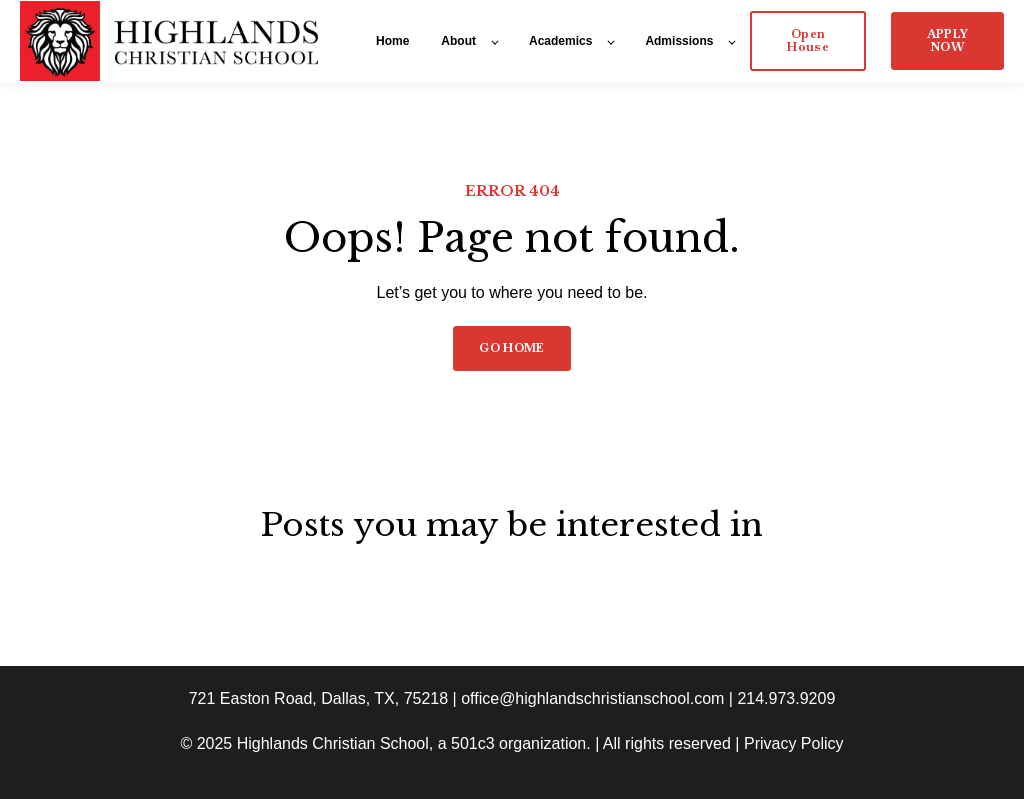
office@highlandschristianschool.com (592, 698)
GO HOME (512, 348)
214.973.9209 (786, 698)
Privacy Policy (794, 743)
